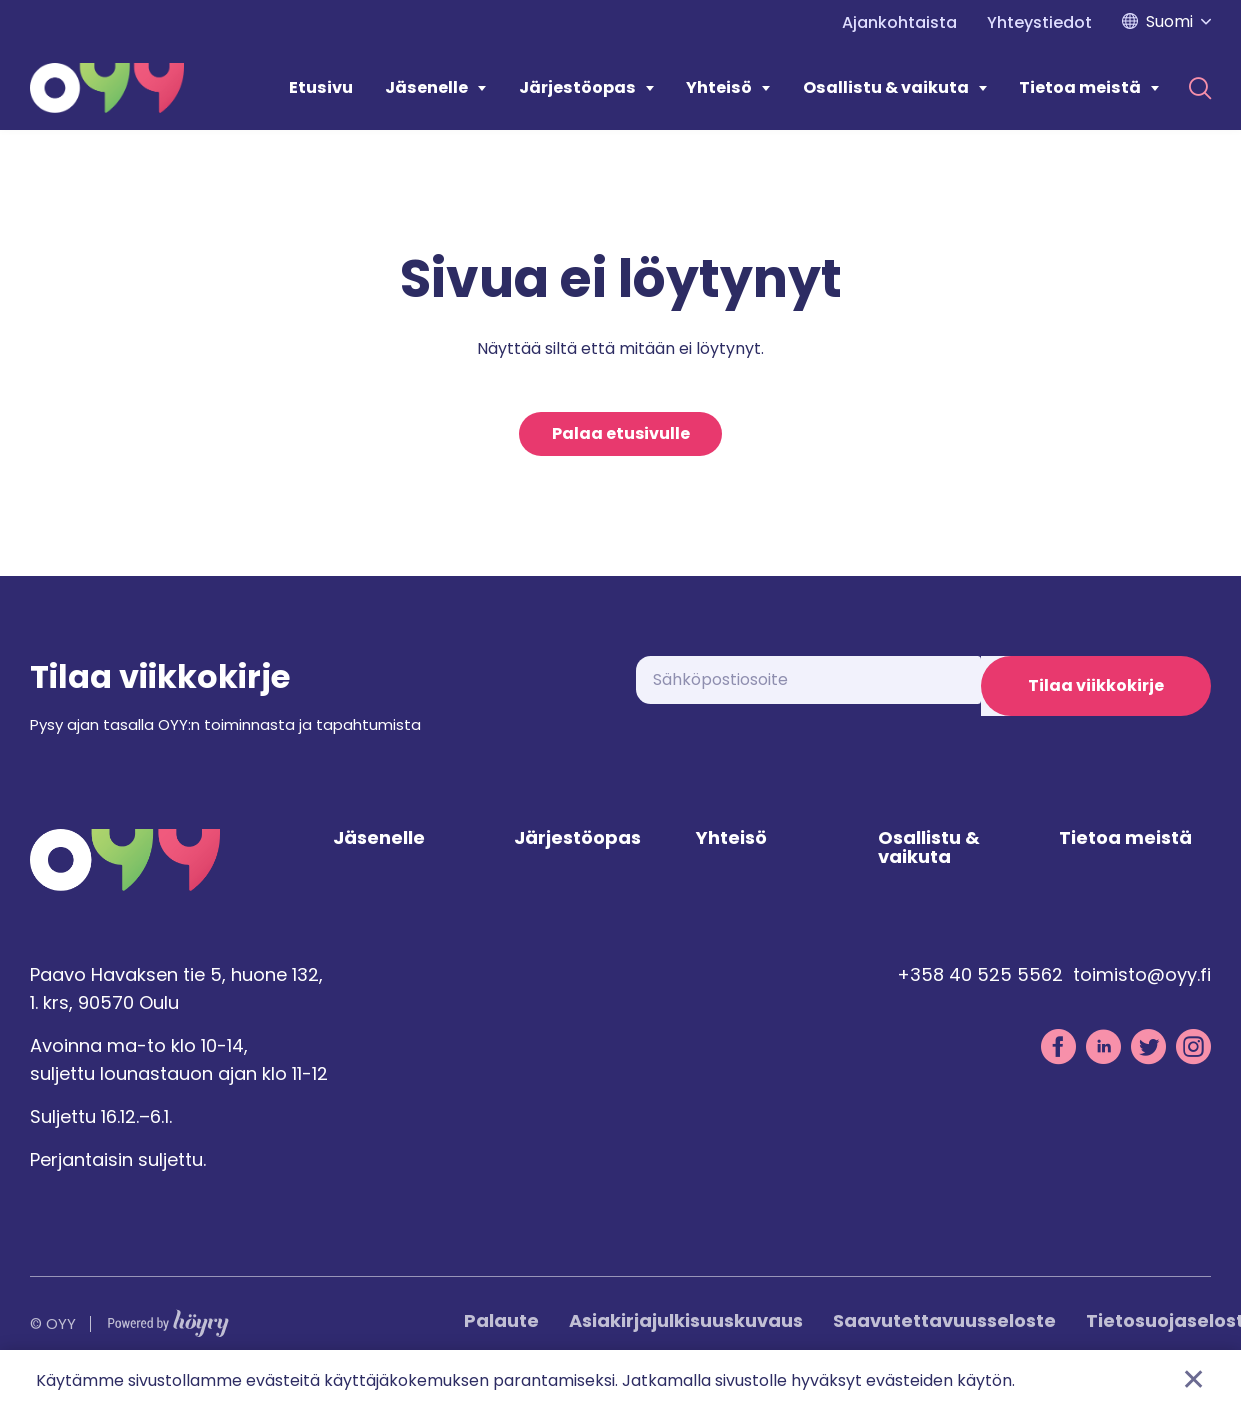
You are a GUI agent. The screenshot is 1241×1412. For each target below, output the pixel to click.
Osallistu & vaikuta (886, 87)
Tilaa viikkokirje (1096, 691)
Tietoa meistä (1080, 87)
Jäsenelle (426, 87)
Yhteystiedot (1039, 22)
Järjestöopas (577, 87)
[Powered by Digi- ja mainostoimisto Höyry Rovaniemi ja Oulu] (168, 1341)
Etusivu (321, 87)
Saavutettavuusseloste (944, 1343)
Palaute (501, 1343)
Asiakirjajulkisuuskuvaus (686, 1343)
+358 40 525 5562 (980, 996)
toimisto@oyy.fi (1142, 996)
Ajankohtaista (899, 22)
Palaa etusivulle (621, 436)
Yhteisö (719, 87)
